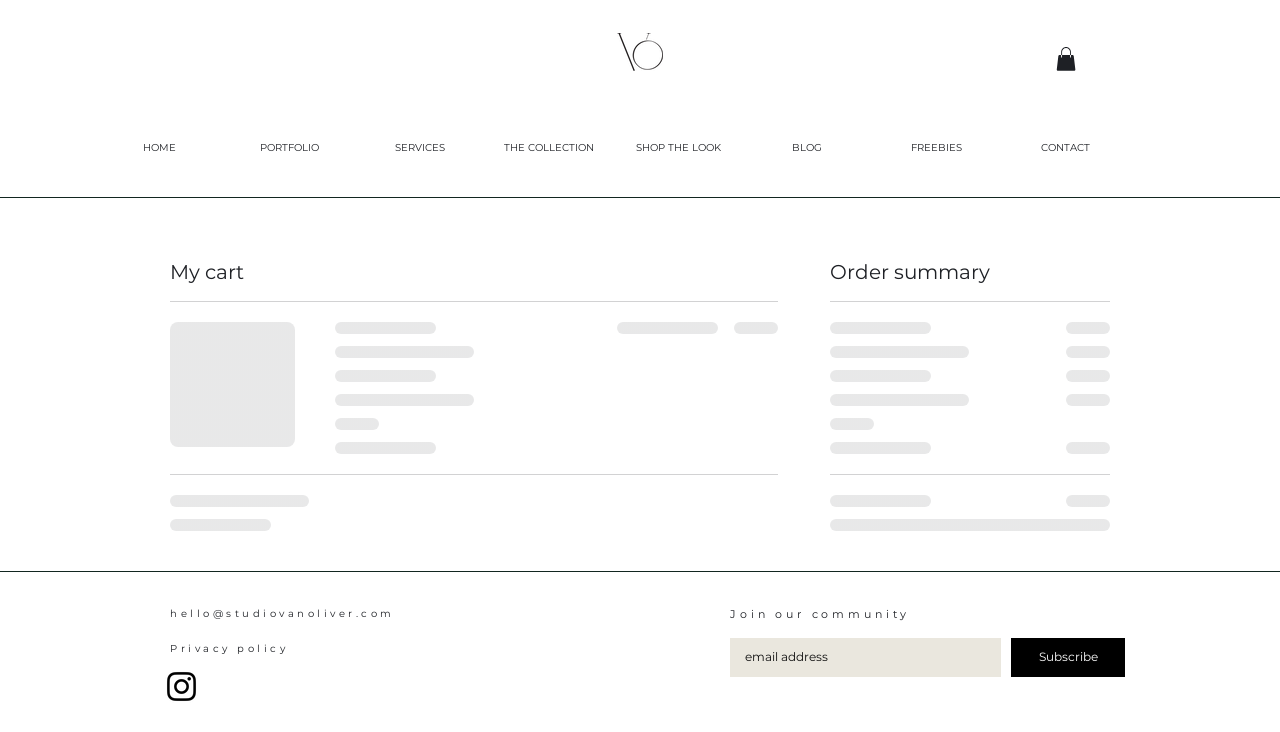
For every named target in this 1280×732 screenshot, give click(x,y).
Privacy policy (229, 648)
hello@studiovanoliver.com (282, 613)
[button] (1066, 59)
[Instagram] (181, 686)
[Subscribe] (1068, 657)
